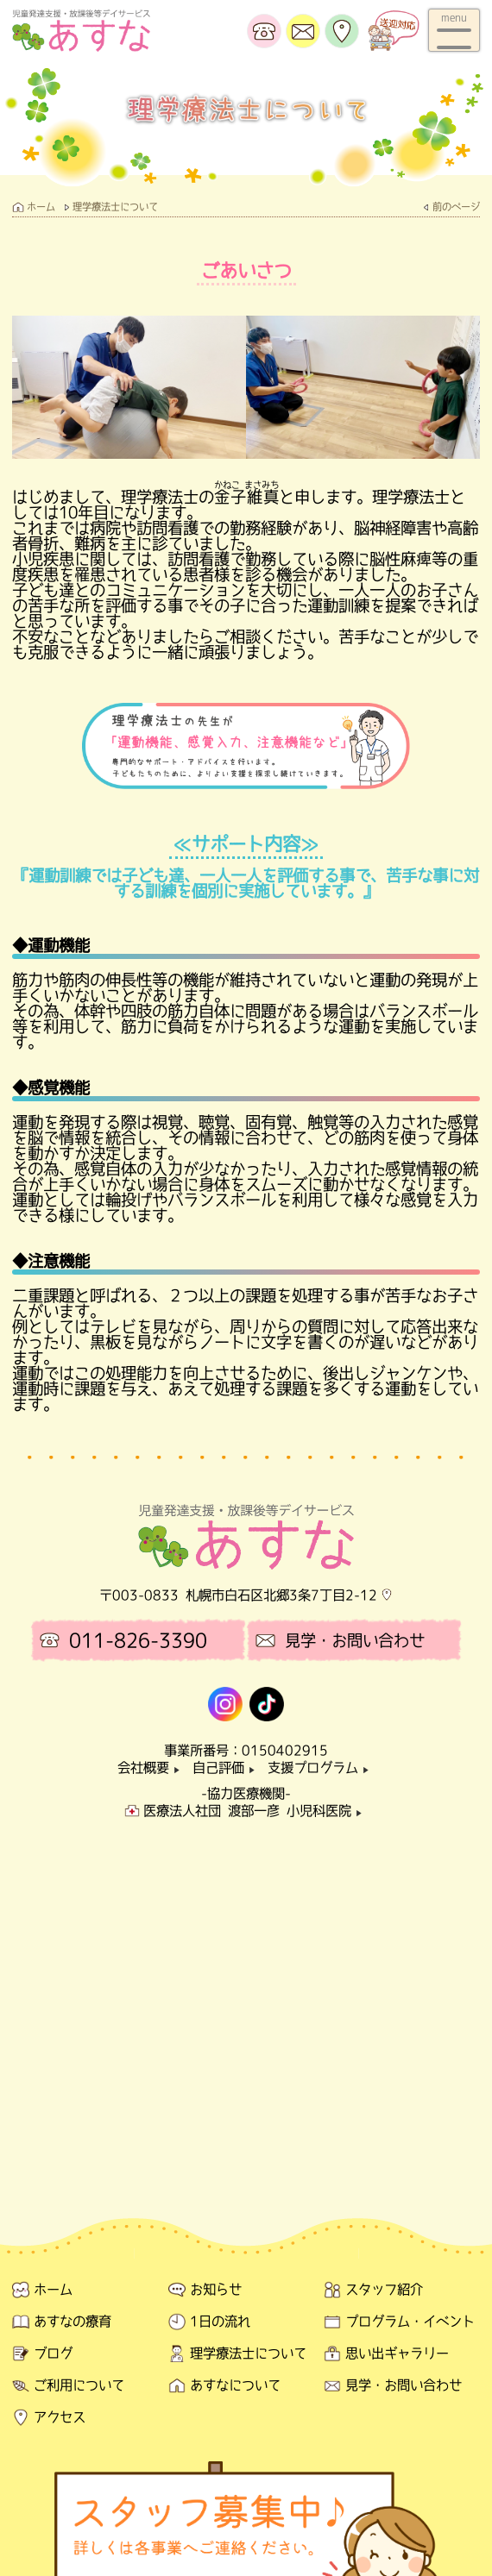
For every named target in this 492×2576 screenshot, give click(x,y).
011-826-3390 (138, 1640)
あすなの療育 (72, 2321)
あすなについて (235, 2385)
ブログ (53, 2353)
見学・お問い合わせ (355, 1640)
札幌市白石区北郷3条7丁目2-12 (281, 1595)
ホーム (41, 206)
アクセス (59, 2416)
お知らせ (216, 2289)
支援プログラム (321, 1767)
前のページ (456, 206)
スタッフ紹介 (384, 2289)
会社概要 (151, 1767)
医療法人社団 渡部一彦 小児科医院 (255, 1810)
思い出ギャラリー (397, 2353)
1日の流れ (220, 2321)
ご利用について (79, 2385)
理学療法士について (115, 206)
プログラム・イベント (410, 2321)
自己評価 (226, 1767)
